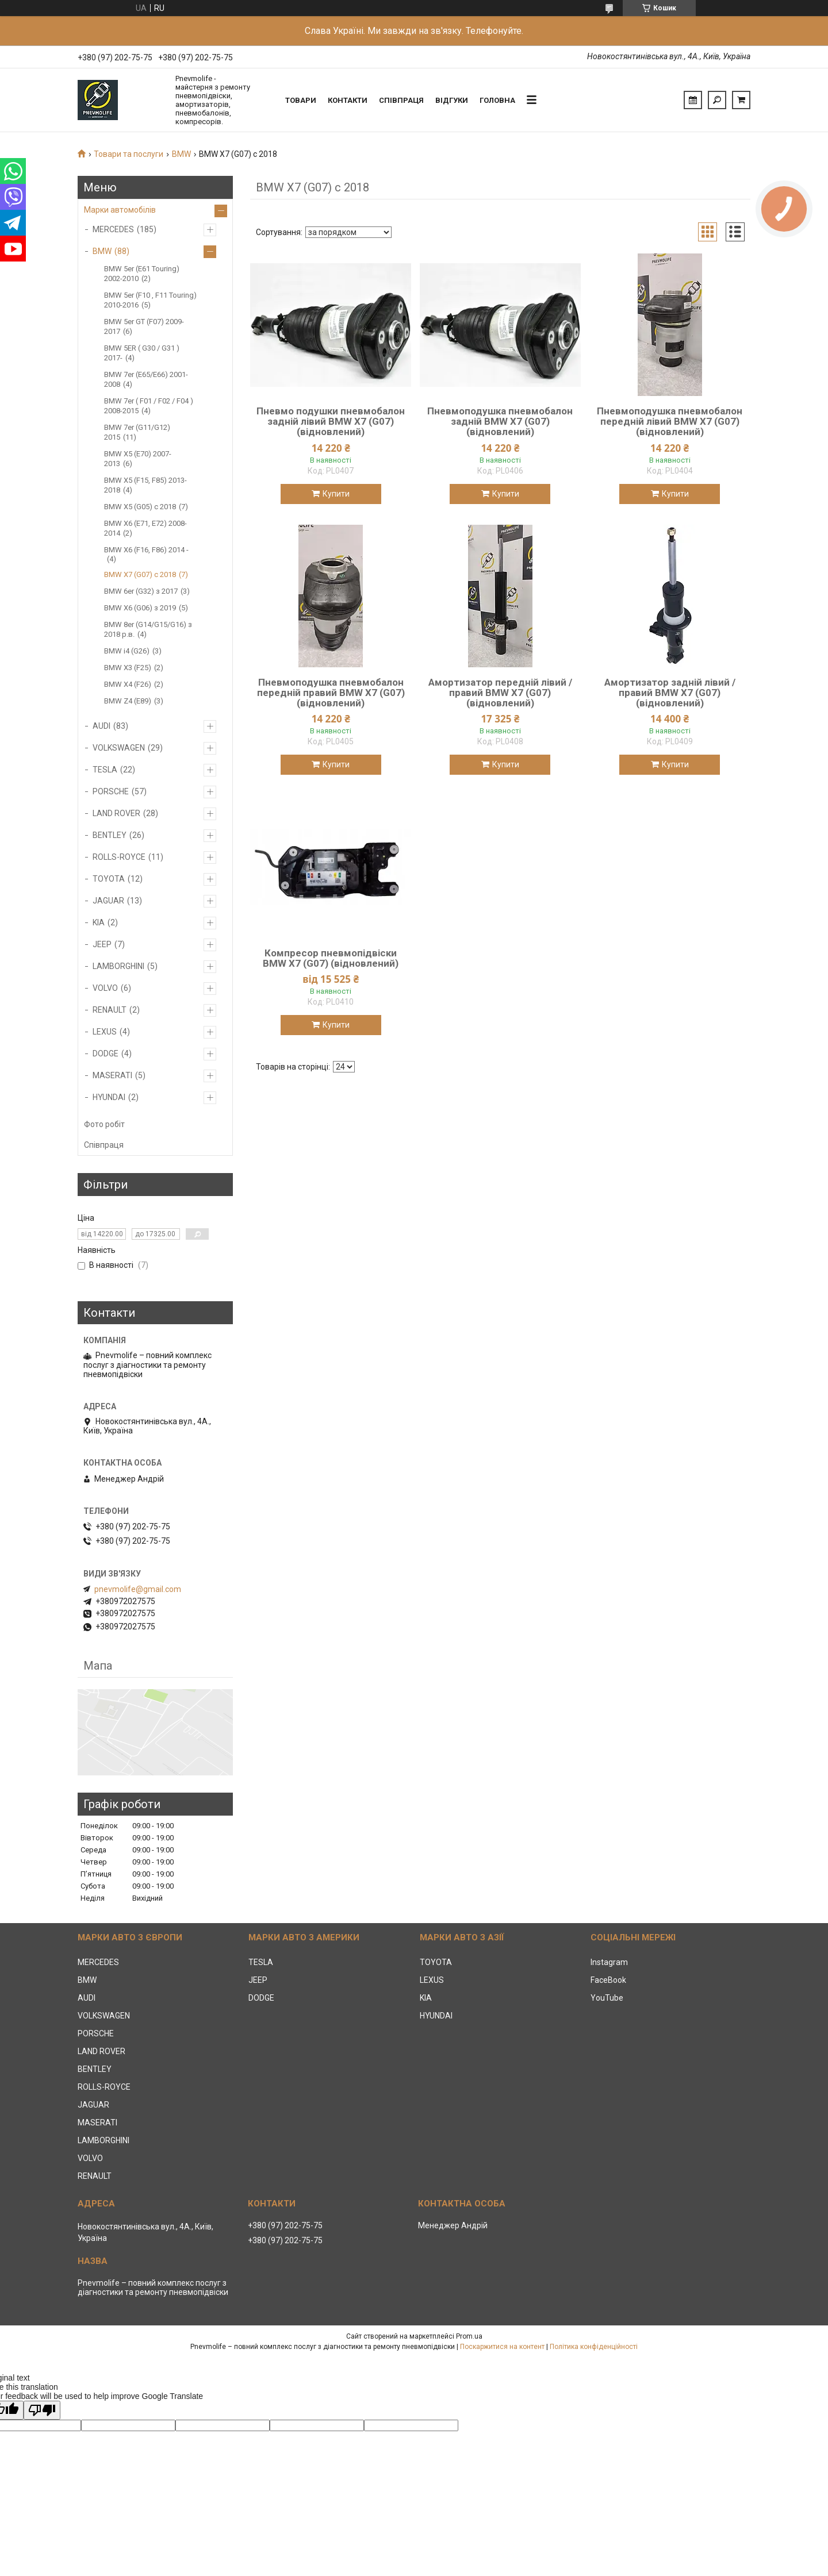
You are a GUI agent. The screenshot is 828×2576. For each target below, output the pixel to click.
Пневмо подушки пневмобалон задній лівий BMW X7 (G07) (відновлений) (330, 421)
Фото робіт (104, 1124)
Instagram (609, 1962)
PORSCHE (111, 791)
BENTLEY (109, 835)
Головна (497, 100)
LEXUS (105, 1031)
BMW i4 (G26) (127, 651)
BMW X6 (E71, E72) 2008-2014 (145, 528)
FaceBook (608, 1980)
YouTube (607, 1997)
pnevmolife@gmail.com (137, 1589)
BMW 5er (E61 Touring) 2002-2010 (141, 273)
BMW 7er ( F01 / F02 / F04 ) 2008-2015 (148, 406)
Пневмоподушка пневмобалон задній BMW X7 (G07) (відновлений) (500, 421)
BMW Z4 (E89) (127, 701)
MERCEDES (113, 229)
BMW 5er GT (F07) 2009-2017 (144, 326)
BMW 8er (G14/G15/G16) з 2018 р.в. (148, 629)
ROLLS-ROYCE (119, 857)
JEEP (102, 944)
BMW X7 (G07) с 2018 (140, 574)
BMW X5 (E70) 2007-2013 (137, 458)
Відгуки (451, 100)
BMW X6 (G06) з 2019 (140, 607)
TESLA (105, 769)
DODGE (105, 1053)
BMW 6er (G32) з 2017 (141, 591)
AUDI (101, 725)
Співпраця (401, 100)
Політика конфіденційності (594, 2347)
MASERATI (112, 1075)
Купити (336, 493)
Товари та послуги (128, 154)
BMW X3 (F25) (127, 667)
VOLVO (105, 988)
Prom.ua (469, 2336)
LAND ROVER (116, 813)
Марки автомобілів (120, 209)
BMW (181, 154)
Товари (300, 100)
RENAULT (109, 1009)
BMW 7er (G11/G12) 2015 (137, 432)
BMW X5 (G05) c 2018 (140, 506)
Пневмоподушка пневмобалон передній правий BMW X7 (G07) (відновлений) (331, 692)
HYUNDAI (109, 1097)
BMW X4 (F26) (127, 684)
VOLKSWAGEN (119, 747)
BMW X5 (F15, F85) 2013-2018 (145, 485)
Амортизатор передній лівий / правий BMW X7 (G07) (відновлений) (500, 692)
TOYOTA (109, 878)
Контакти (347, 100)
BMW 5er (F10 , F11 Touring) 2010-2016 (150, 300)
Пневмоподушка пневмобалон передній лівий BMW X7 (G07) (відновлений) (669, 421)
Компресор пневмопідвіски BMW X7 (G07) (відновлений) (330, 958)
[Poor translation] (42, 2410)
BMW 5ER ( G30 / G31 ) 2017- (141, 353)
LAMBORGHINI (118, 966)
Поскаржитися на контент (502, 2347)
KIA (99, 922)
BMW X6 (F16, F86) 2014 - (146, 549)
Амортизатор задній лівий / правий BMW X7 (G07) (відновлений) (669, 692)
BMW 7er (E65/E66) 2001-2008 (146, 379)
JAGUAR (108, 900)
